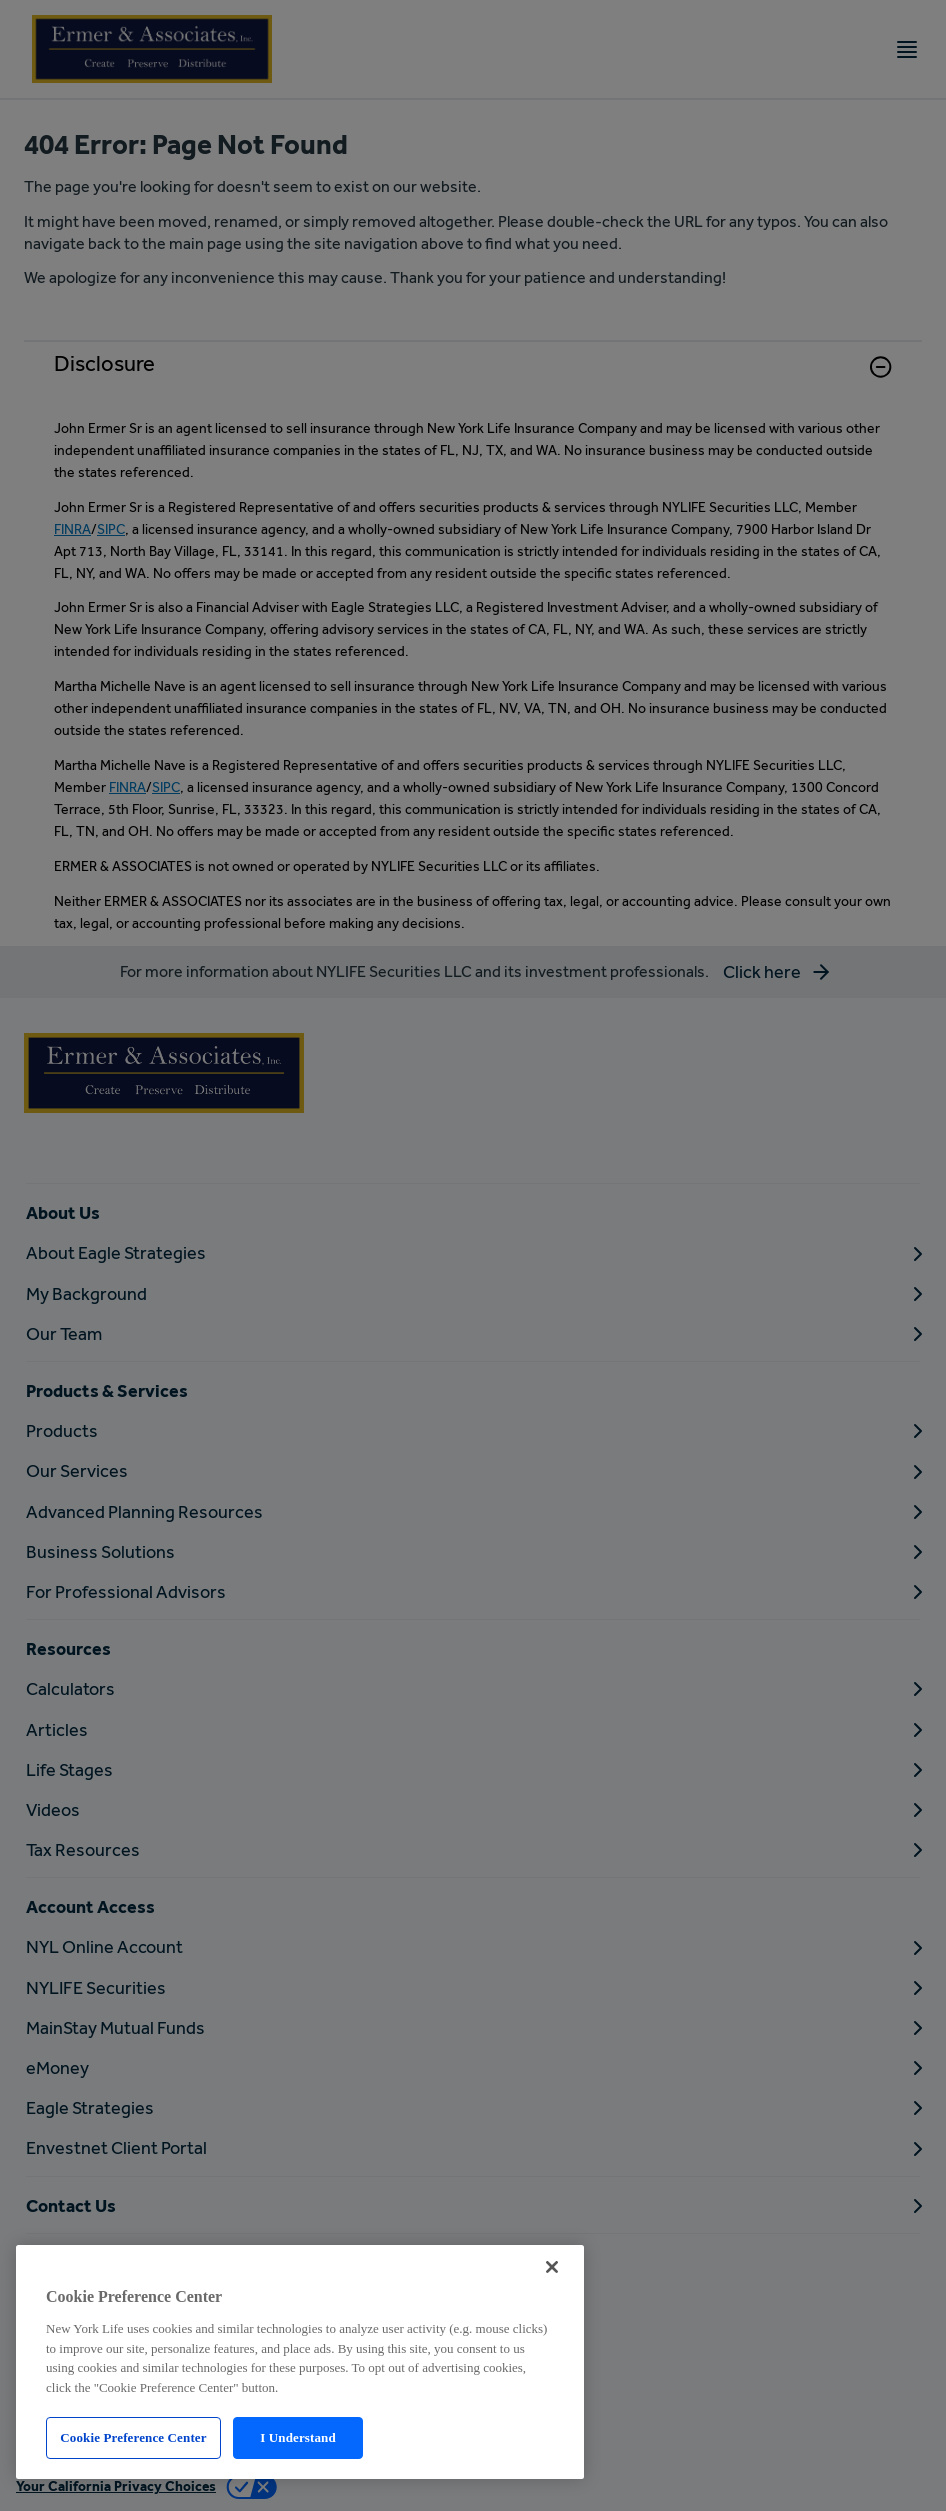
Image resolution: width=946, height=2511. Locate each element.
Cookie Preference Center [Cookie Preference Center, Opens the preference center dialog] (133, 2437)
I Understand (298, 2437)
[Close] (552, 2267)
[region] (300, 2362)
